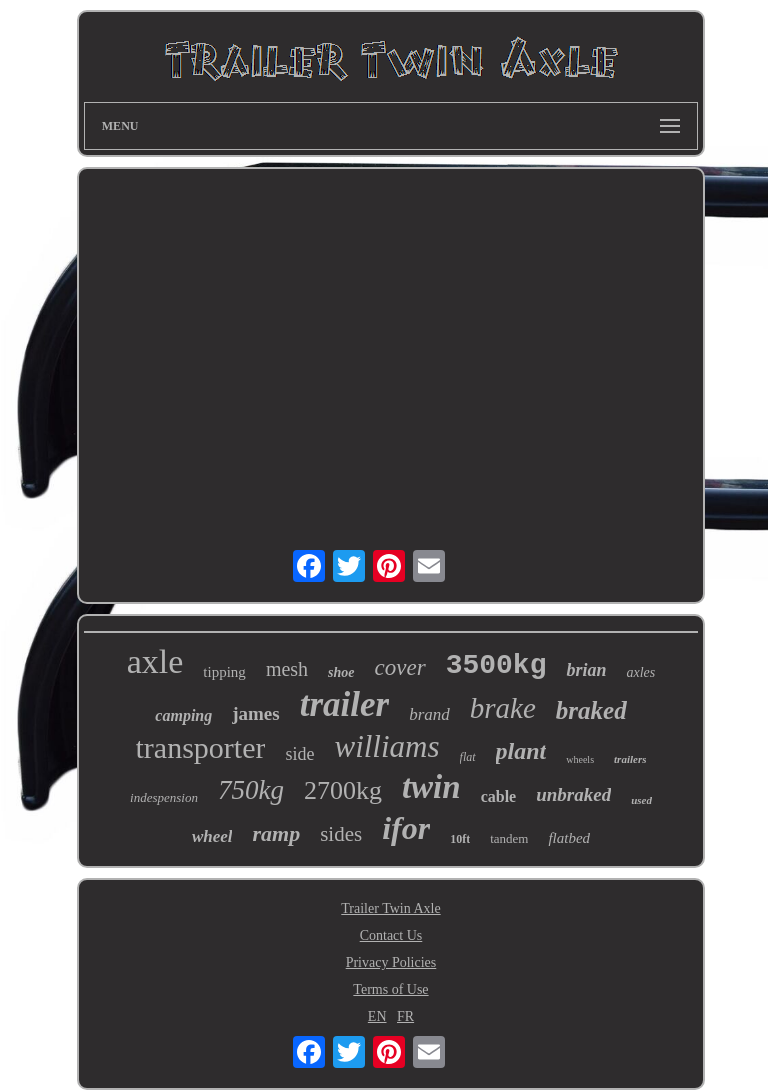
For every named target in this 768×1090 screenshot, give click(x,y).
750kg (251, 790)
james (255, 713)
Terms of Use (390, 989)
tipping (224, 672)
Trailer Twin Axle (390, 908)
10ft (460, 839)
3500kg (496, 665)
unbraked (573, 794)
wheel (212, 836)
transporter (201, 747)
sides (341, 834)
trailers (630, 759)
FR (405, 1016)
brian (586, 670)
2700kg (343, 790)
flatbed (569, 838)
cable (499, 796)
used (641, 800)
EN (377, 1016)
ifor (406, 828)
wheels (580, 759)
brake (503, 708)
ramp (276, 833)
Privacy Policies (391, 962)
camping (183, 715)
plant (521, 751)
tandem (509, 838)
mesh (287, 669)
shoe (341, 672)
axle (155, 661)
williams (386, 746)
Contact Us (391, 935)
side (299, 754)
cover (400, 667)
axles (640, 672)
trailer (344, 704)
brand (429, 714)
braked (591, 710)
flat (468, 757)
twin (431, 787)
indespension (164, 797)
